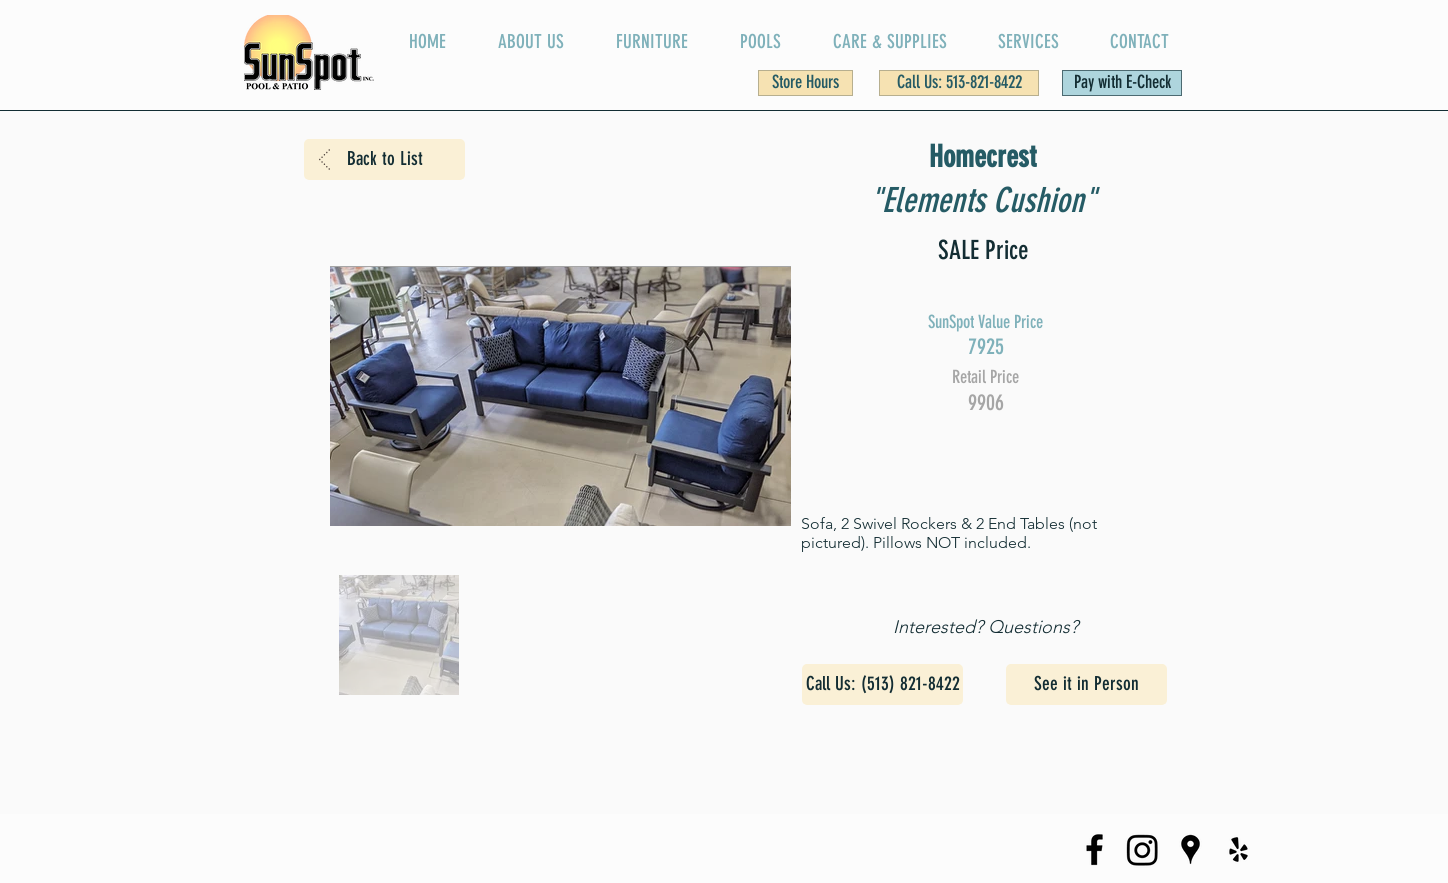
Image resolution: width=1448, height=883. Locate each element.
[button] (805, 83)
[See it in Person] (1086, 684)
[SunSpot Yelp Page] (1238, 849)
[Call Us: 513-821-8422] (959, 83)
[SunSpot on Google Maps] (1190, 849)
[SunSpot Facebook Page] (1094, 849)
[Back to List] (384, 159)
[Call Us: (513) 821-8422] (882, 684)
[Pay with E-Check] (1122, 83)
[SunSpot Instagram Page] (1142, 849)
